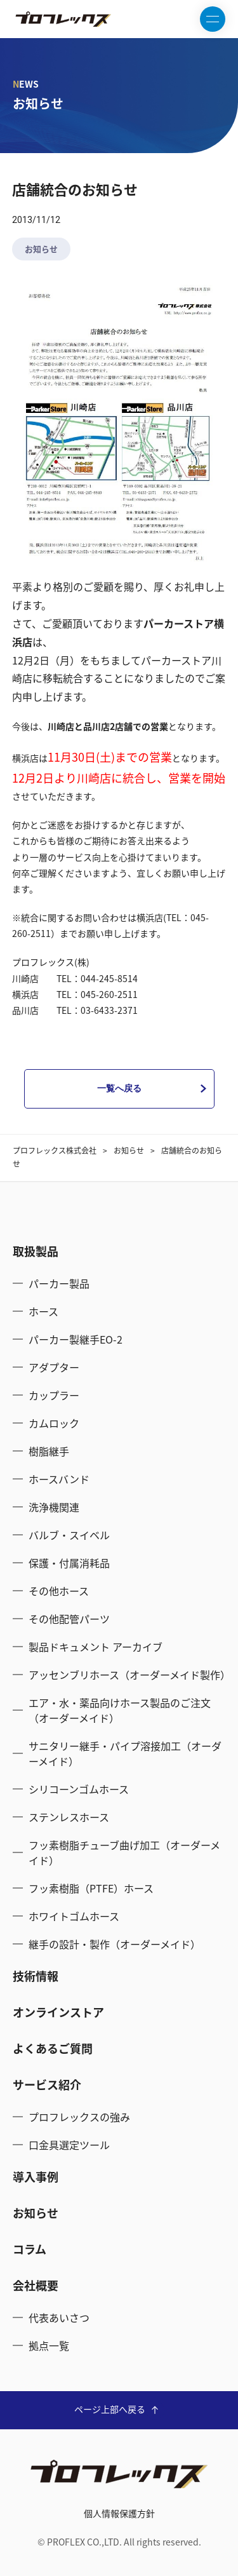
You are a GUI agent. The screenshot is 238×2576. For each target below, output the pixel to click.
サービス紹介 (47, 2084)
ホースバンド (59, 1479)
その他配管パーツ (69, 1618)
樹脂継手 (49, 1451)
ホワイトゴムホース (74, 1916)
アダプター (54, 1367)
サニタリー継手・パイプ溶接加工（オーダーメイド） (125, 1753)
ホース (43, 1311)
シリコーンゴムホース (79, 1789)
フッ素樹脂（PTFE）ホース (91, 1888)
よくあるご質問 (53, 2048)
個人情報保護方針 (119, 2513)
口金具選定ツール (69, 2144)
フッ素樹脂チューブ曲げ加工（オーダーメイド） (124, 1852)
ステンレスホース (69, 1816)
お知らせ (41, 249)
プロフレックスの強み (79, 2116)
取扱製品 (35, 1251)
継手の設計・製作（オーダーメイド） (115, 1944)
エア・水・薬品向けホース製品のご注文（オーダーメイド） (120, 1710)
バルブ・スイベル (69, 1534)
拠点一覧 (49, 2345)
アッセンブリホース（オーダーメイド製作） (127, 1674)
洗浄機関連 (54, 1506)
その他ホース (59, 1590)
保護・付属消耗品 (69, 1562)
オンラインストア (58, 2012)
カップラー (54, 1395)
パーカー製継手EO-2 (75, 1339)
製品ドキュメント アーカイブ (95, 1646)
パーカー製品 (59, 1283)
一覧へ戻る (119, 1088)
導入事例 (35, 2176)
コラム (29, 2249)
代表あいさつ (59, 2317)
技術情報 (35, 1976)
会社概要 (35, 2285)
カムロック (54, 1423)
